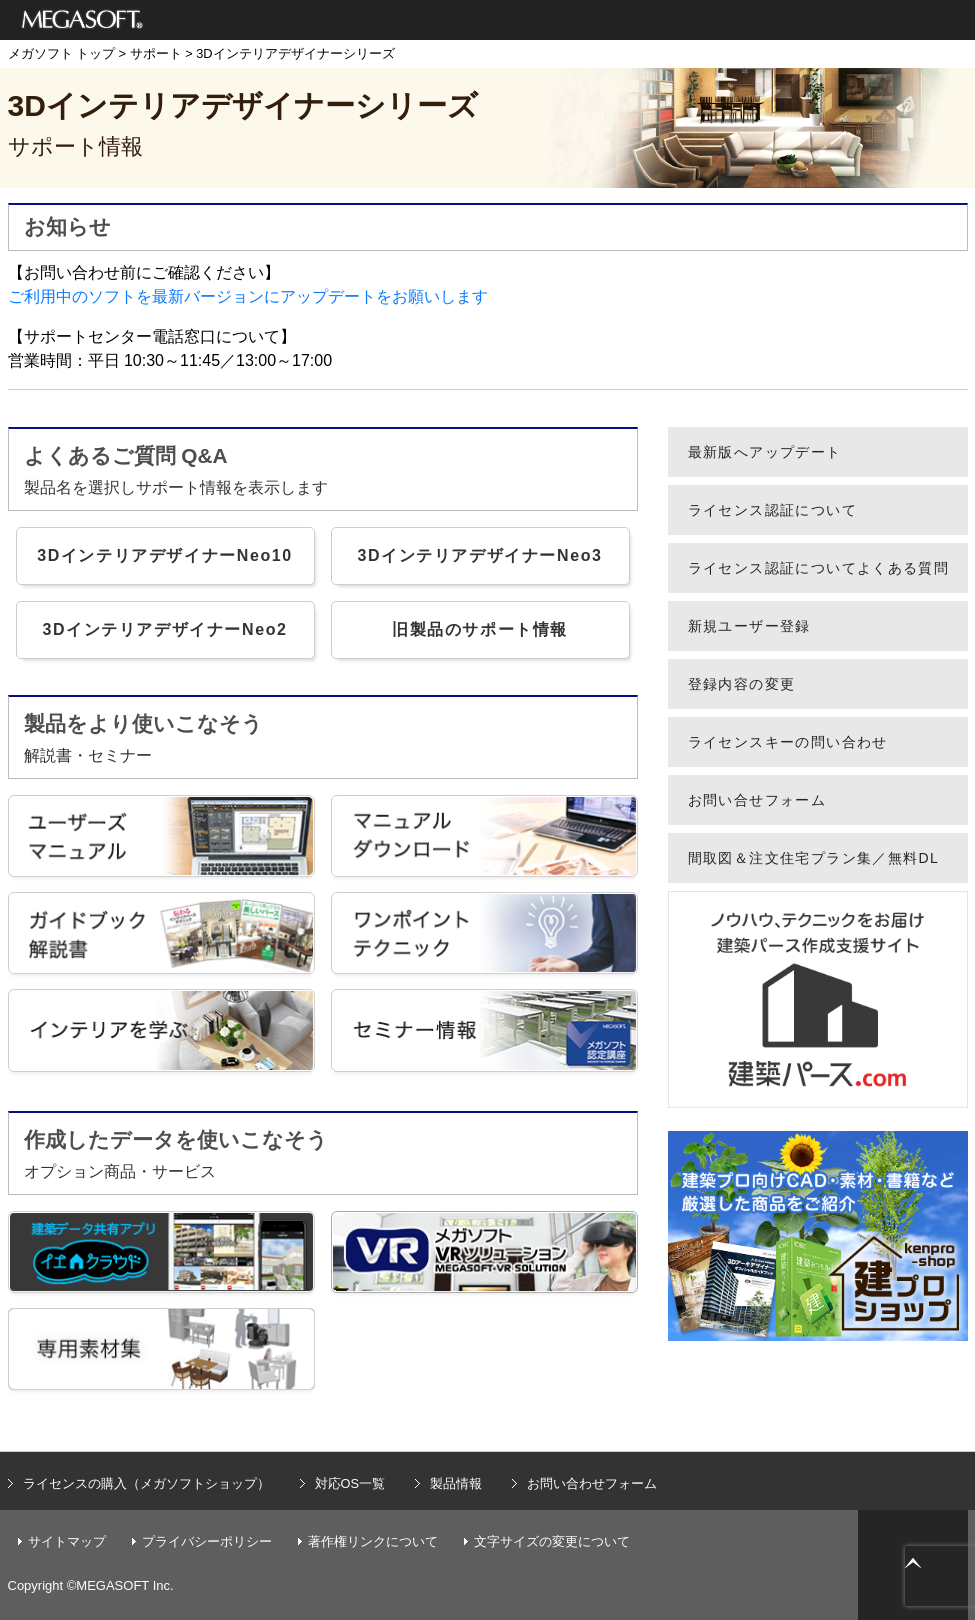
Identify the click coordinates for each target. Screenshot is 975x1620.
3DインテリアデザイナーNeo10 (165, 555)
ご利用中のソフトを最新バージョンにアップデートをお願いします (248, 296)
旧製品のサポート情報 (480, 629)
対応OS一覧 (350, 1483)
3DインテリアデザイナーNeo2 (164, 629)
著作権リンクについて (373, 1541)
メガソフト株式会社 (82, 20)
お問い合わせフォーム (592, 1483)
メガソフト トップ (62, 53)
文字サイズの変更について (552, 1541)
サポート (156, 53)
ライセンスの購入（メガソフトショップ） (146, 1483)
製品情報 (456, 1483)
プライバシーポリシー (207, 1541)
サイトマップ (67, 1541)
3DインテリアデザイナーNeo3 (479, 555)
